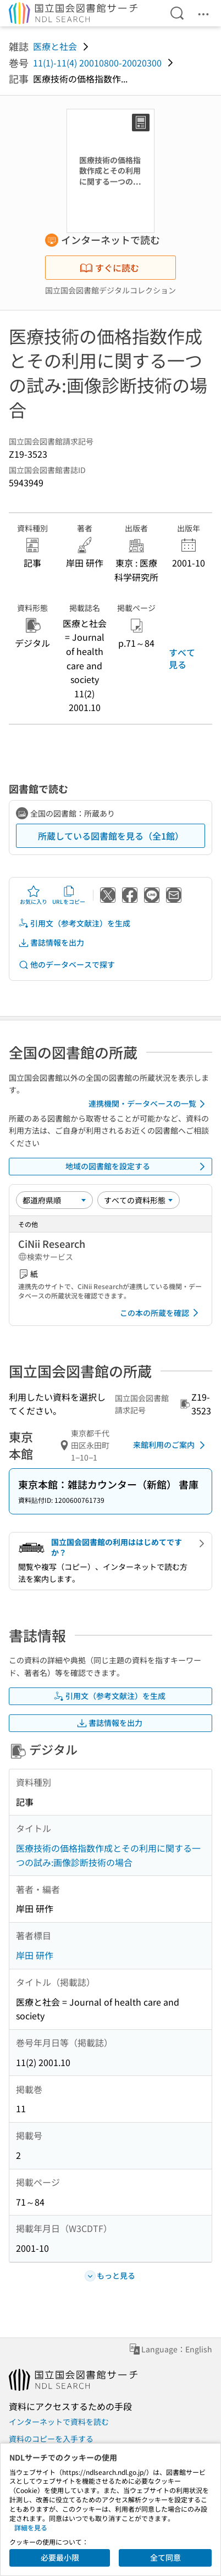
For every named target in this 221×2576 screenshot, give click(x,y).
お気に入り (33, 895)
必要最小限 (60, 2557)
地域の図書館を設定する (137, 1166)
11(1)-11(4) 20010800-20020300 (97, 62)
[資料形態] (138, 1200)
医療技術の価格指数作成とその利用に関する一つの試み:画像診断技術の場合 (108, 1855)
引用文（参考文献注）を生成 (74, 923)
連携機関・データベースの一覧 (149, 1104)
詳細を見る (30, 2527)
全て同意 (165, 2557)
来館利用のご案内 (171, 1445)
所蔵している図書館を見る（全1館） (111, 835)
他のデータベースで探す (66, 964)
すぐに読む (109, 267)
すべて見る (182, 658)
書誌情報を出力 (51, 942)
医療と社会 (55, 46)
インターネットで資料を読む (59, 2421)
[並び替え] (54, 1200)
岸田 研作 (34, 1955)
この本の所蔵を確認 (161, 1312)
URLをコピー (68, 895)
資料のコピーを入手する (51, 2438)
